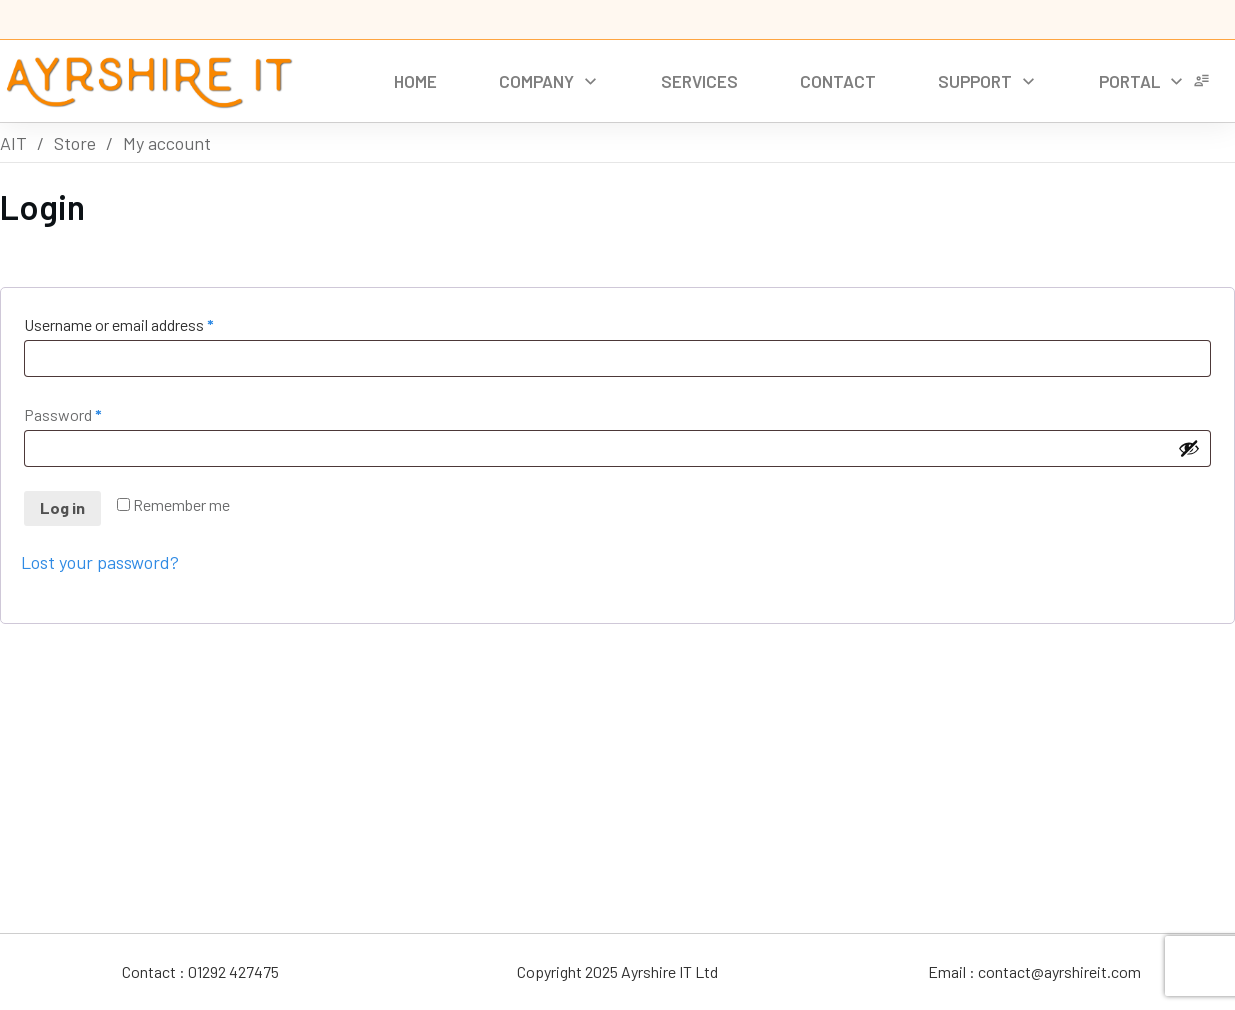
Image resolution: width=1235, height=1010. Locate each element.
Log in (62, 507)
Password (92, 412)
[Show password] (1189, 448)
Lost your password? (100, 562)
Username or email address (148, 322)
